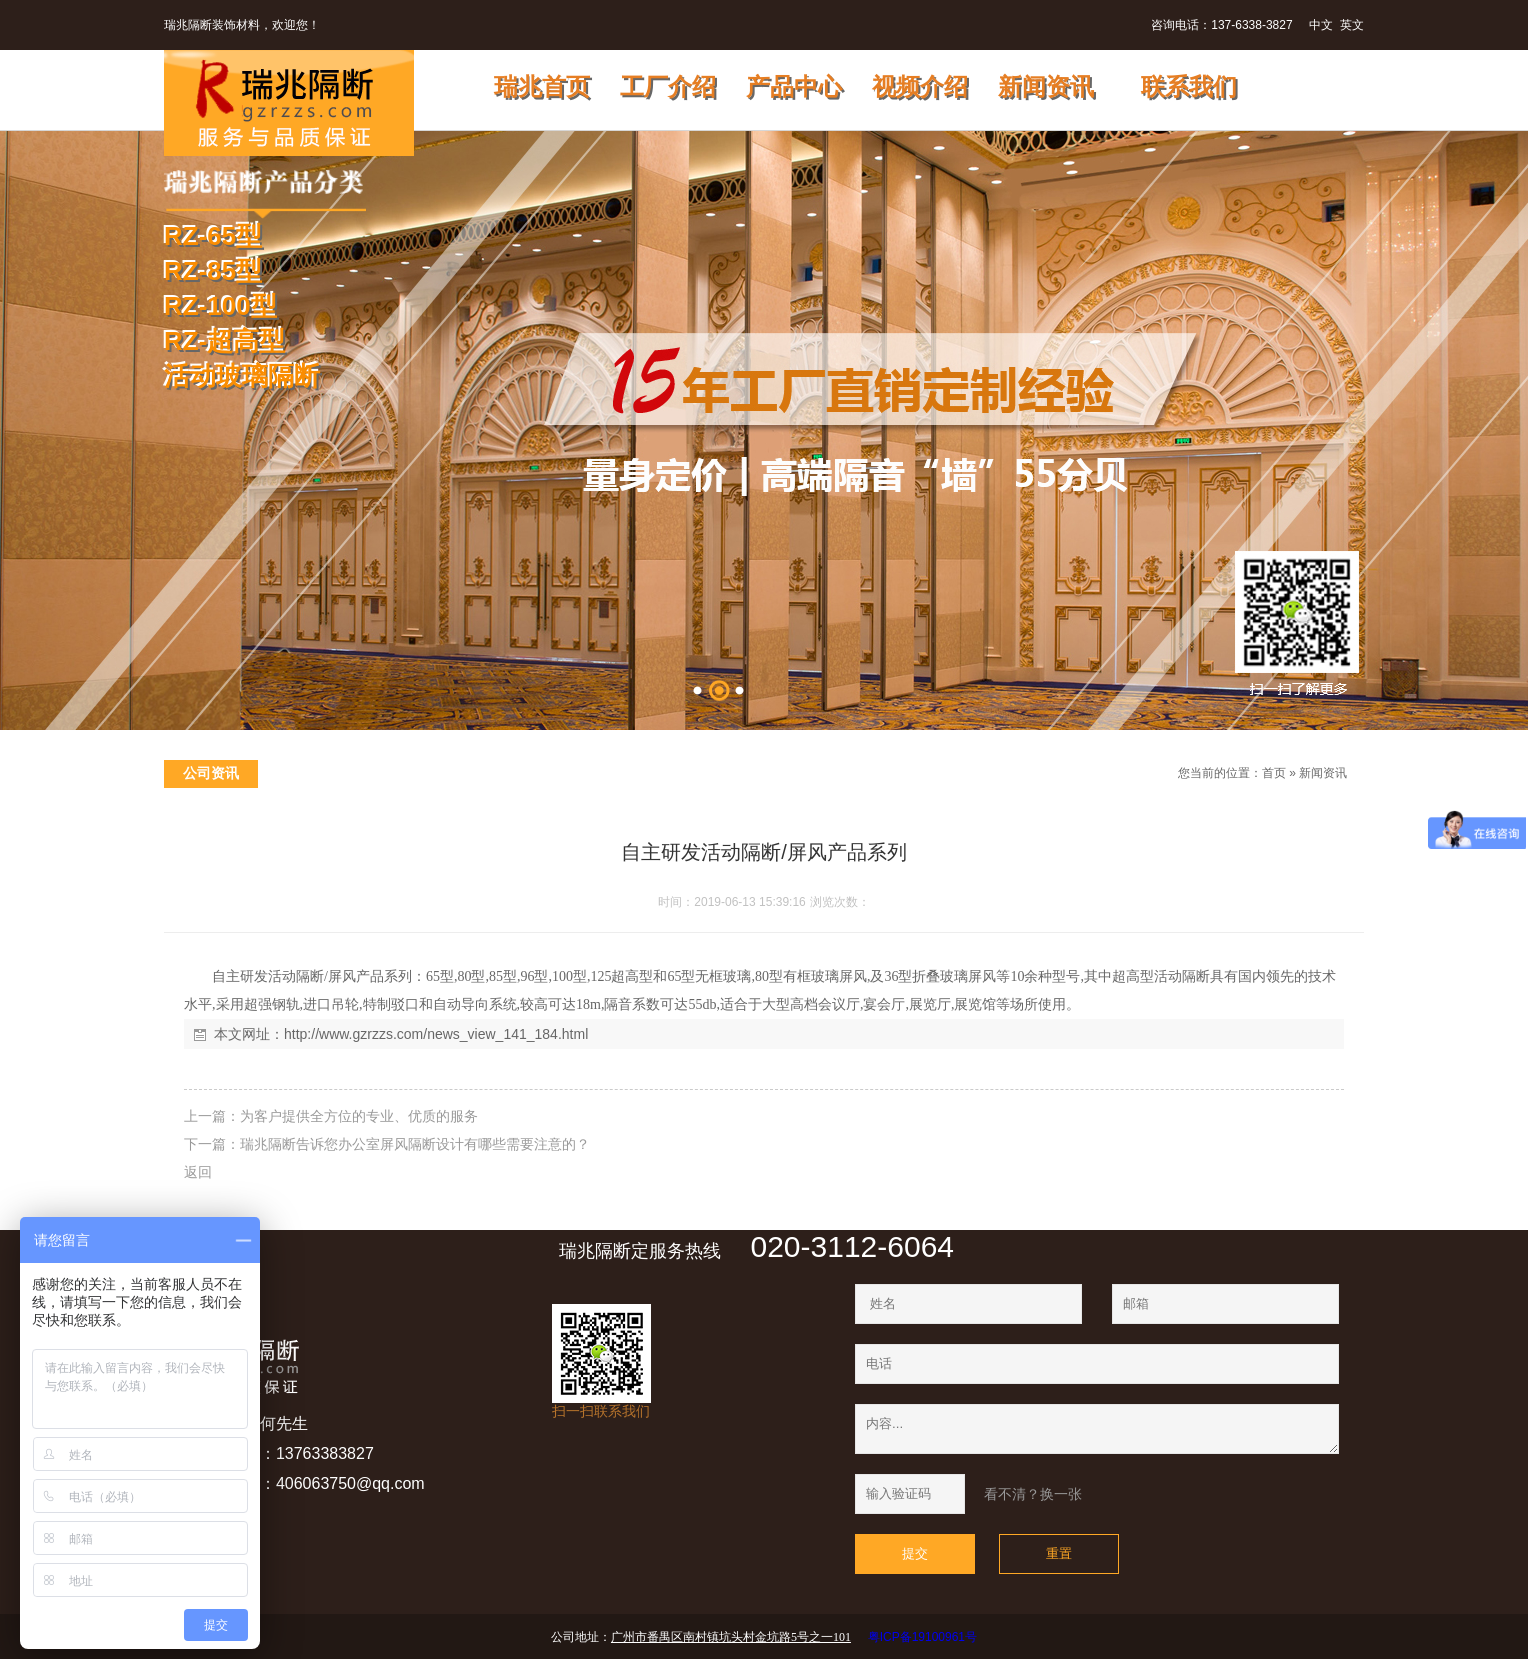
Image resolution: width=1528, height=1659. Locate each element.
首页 (1274, 773)
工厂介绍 (678, 86)
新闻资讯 (1059, 86)
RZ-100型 (220, 306)
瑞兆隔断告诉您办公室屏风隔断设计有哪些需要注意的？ (415, 1144)
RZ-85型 (213, 271)
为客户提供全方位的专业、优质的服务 (359, 1116)
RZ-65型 (213, 236)
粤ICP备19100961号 (922, 1637)
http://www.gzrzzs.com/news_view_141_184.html (436, 1034)
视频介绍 (930, 86)
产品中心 (804, 86)
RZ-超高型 (224, 341)
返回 (198, 1172)
